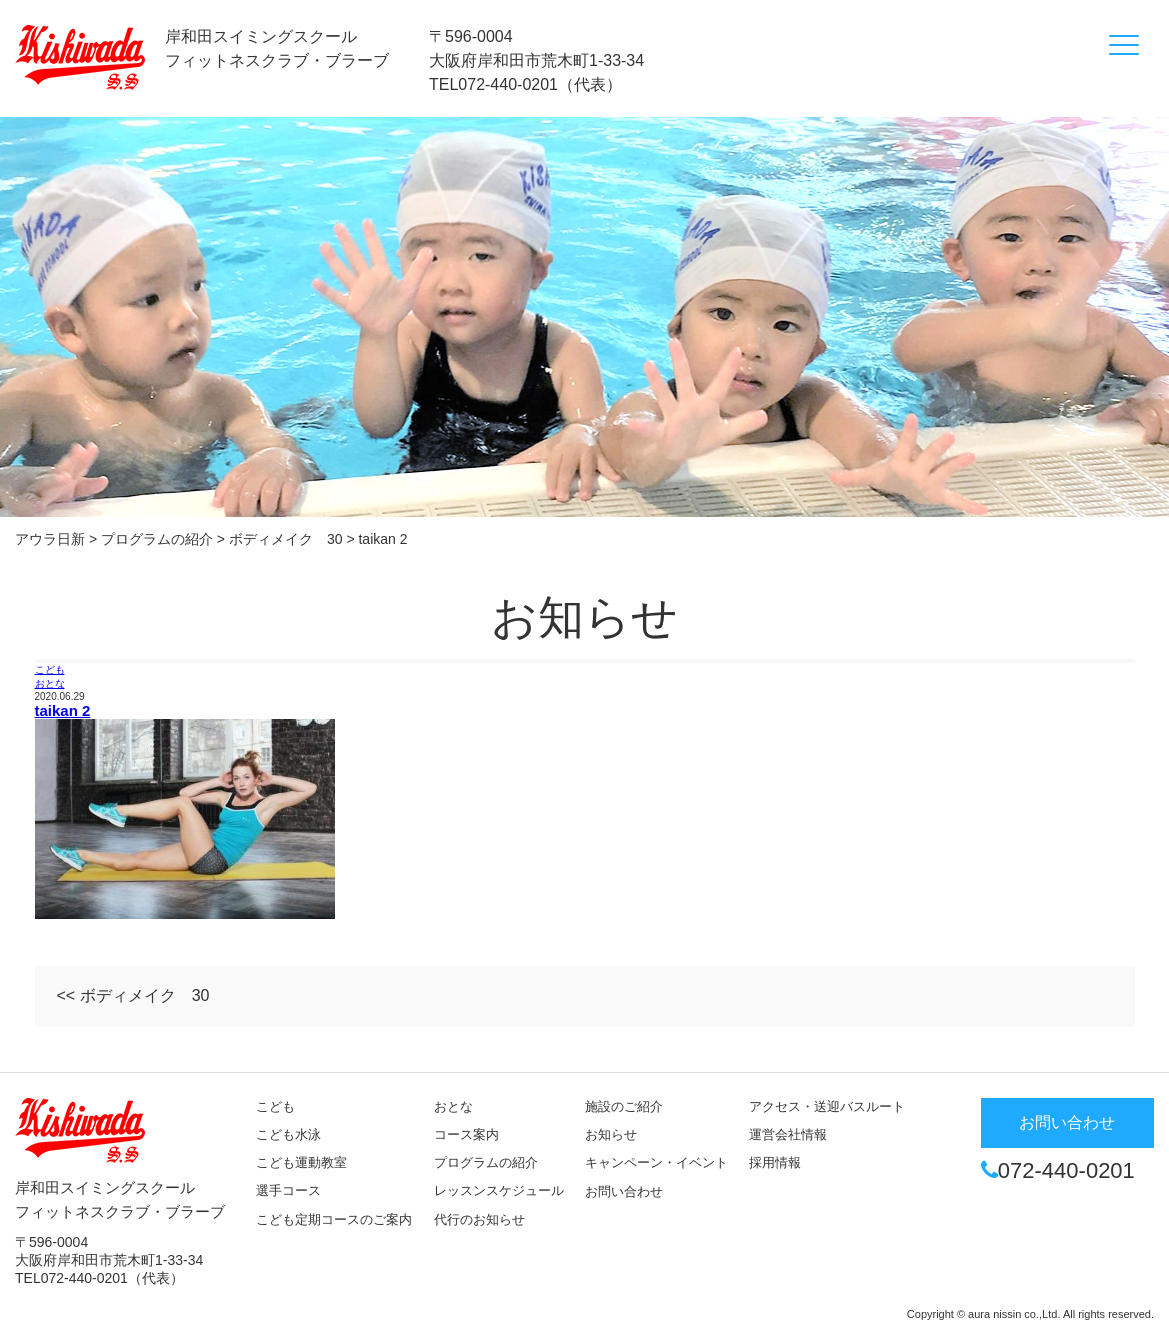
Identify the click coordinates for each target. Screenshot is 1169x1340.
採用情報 (775, 1162)
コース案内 (466, 1134)
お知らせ (611, 1134)
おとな (50, 683)
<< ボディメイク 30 (133, 995)
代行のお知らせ (479, 1219)
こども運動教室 (301, 1162)
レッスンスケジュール (499, 1190)
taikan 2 (63, 710)
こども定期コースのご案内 (334, 1219)
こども (50, 669)
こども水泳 (288, 1134)
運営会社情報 (788, 1134)
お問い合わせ (624, 1191)
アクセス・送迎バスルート (827, 1106)
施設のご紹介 (624, 1106)
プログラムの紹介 (486, 1162)
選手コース (288, 1190)
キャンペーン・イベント (656, 1162)
